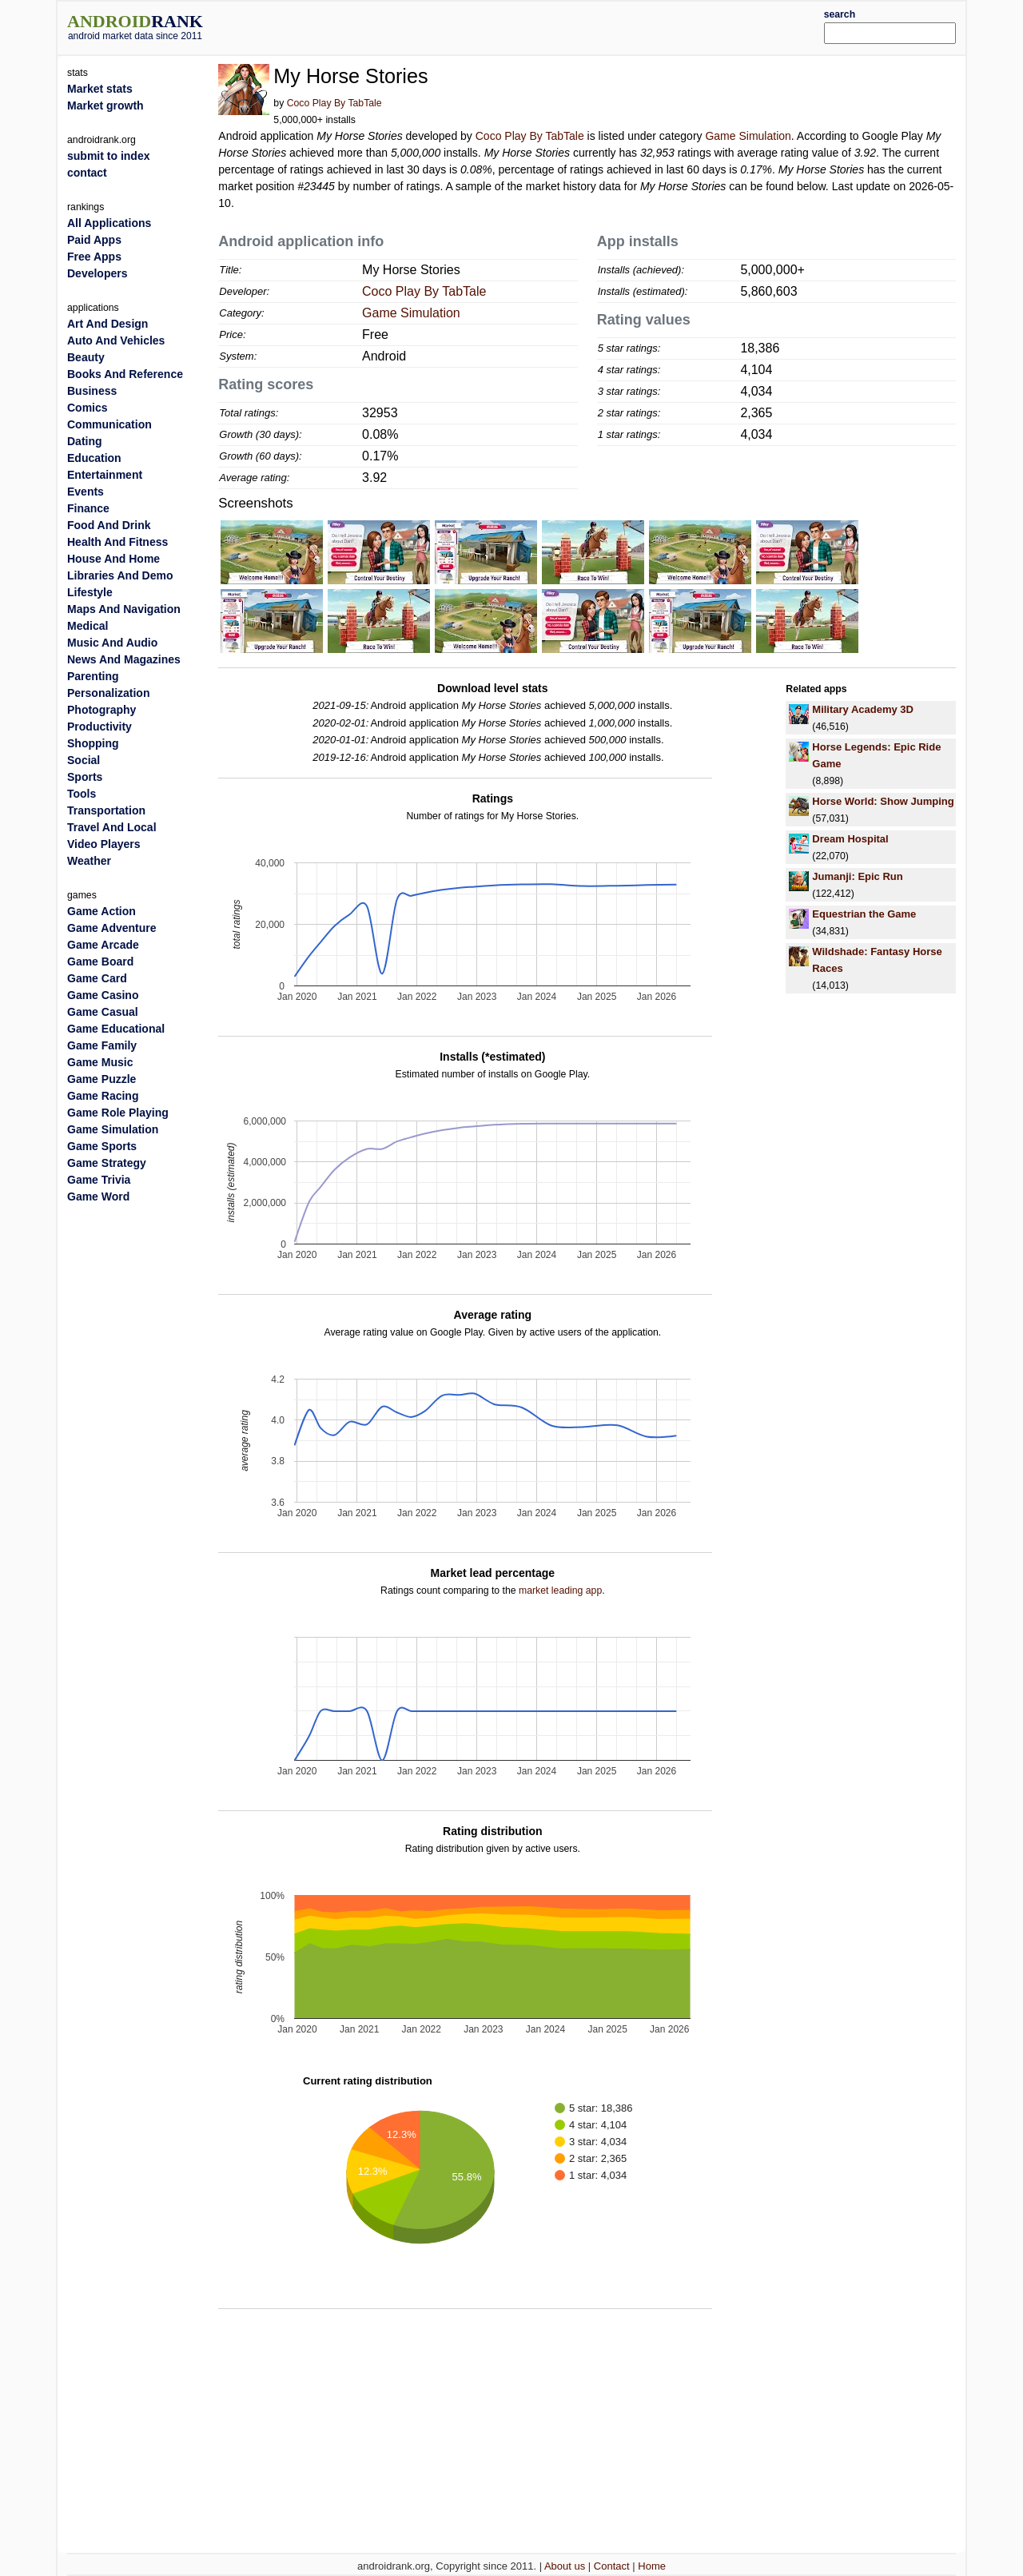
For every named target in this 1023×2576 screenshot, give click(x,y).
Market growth (105, 105)
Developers (97, 273)
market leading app (560, 1590)
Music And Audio (112, 642)
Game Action (101, 911)
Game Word (98, 1196)
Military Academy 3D (863, 709)
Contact (612, 2566)
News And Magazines (124, 659)
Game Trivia (98, 1179)
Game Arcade (103, 944)
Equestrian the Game (864, 914)
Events (85, 491)
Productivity (99, 726)
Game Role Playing (118, 1112)
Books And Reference (125, 374)
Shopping (93, 743)
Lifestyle (90, 592)
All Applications (109, 223)
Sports (84, 776)
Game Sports (102, 1146)
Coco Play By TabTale (334, 103)
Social (83, 760)
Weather (89, 860)
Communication (109, 424)
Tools (81, 793)
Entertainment (104, 474)
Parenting (93, 676)
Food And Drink (108, 525)
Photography (101, 709)
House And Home (113, 558)
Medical (87, 625)
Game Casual (102, 1011)
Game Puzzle (101, 1079)
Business (92, 390)
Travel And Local (112, 827)
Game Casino (102, 995)
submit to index (108, 155)
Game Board (100, 961)
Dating (84, 441)
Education (94, 458)
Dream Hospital (850, 839)
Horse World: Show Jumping (882, 801)
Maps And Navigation (124, 609)
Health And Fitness (117, 542)
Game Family (102, 1045)
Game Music (100, 1062)
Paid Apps (94, 239)
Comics (87, 407)
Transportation (106, 810)
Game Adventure (112, 928)
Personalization (108, 693)
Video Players (104, 844)
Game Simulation (747, 135)
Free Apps (94, 256)
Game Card (97, 978)
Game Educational (116, 1028)
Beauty (86, 357)
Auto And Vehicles (116, 340)
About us (564, 2566)
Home (652, 2566)
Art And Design (107, 323)
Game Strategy (106, 1163)
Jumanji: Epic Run (857, 876)
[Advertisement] (549, 26)
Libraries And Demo (120, 575)
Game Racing (102, 1095)
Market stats (100, 88)
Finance (88, 508)
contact (87, 172)
